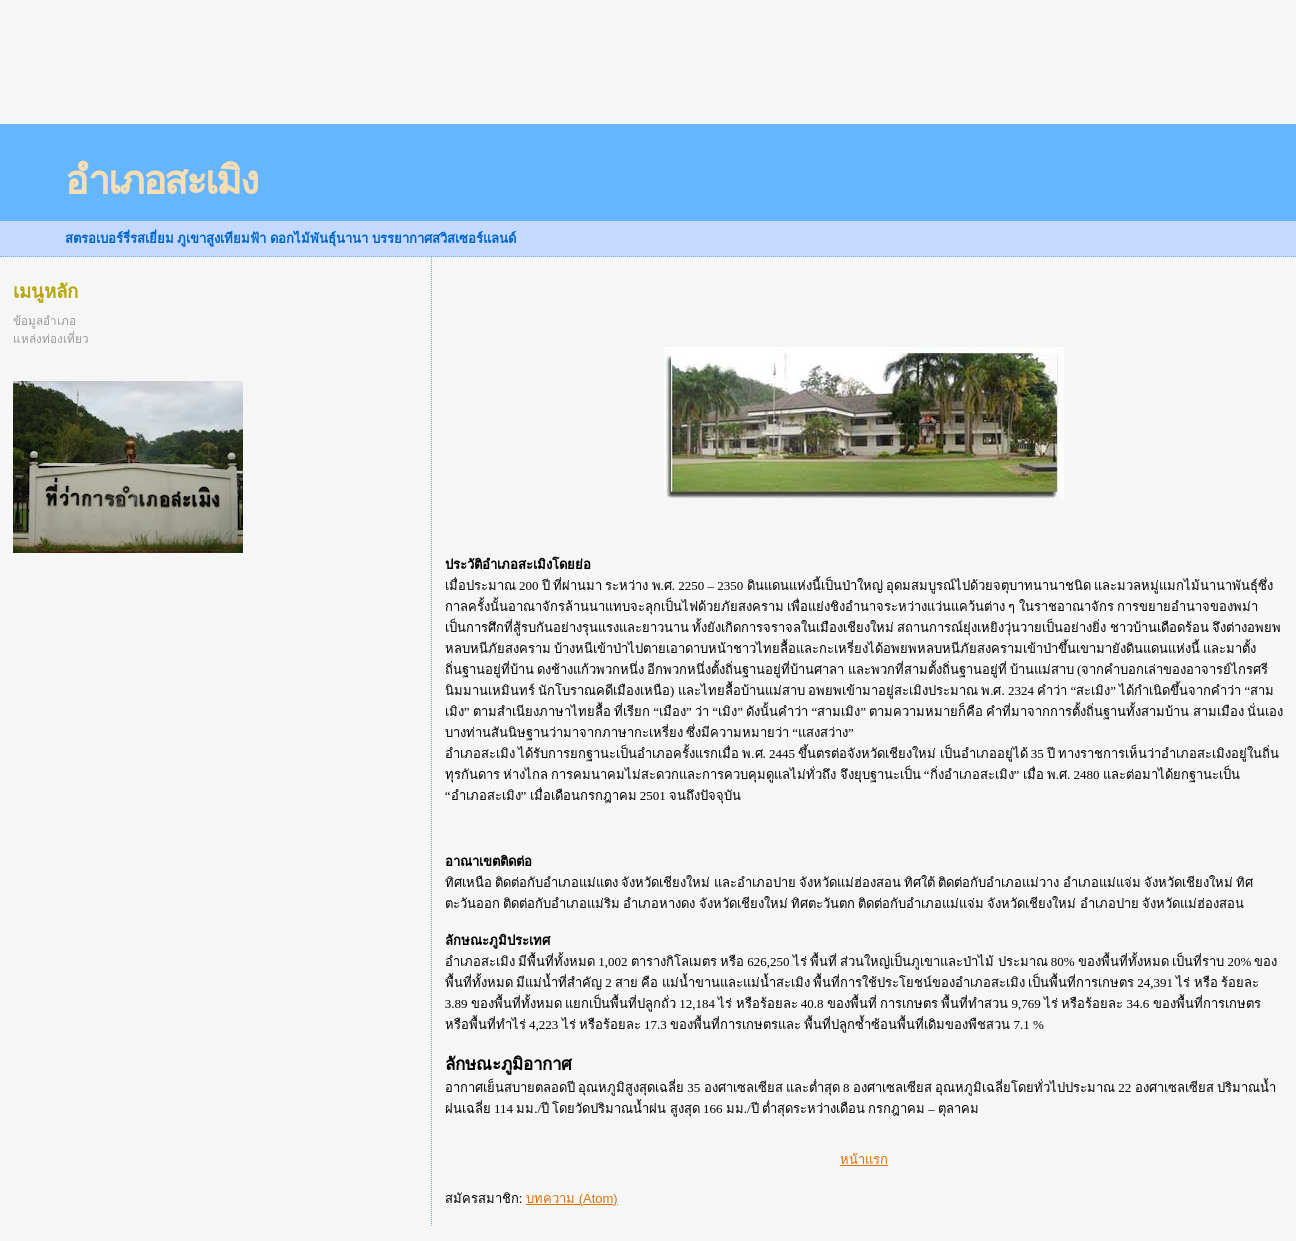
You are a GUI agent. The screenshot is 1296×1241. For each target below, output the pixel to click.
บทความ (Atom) (572, 1198)
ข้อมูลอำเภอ (44, 320)
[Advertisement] (364, 75)
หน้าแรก (864, 1159)
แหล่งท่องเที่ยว (51, 338)
